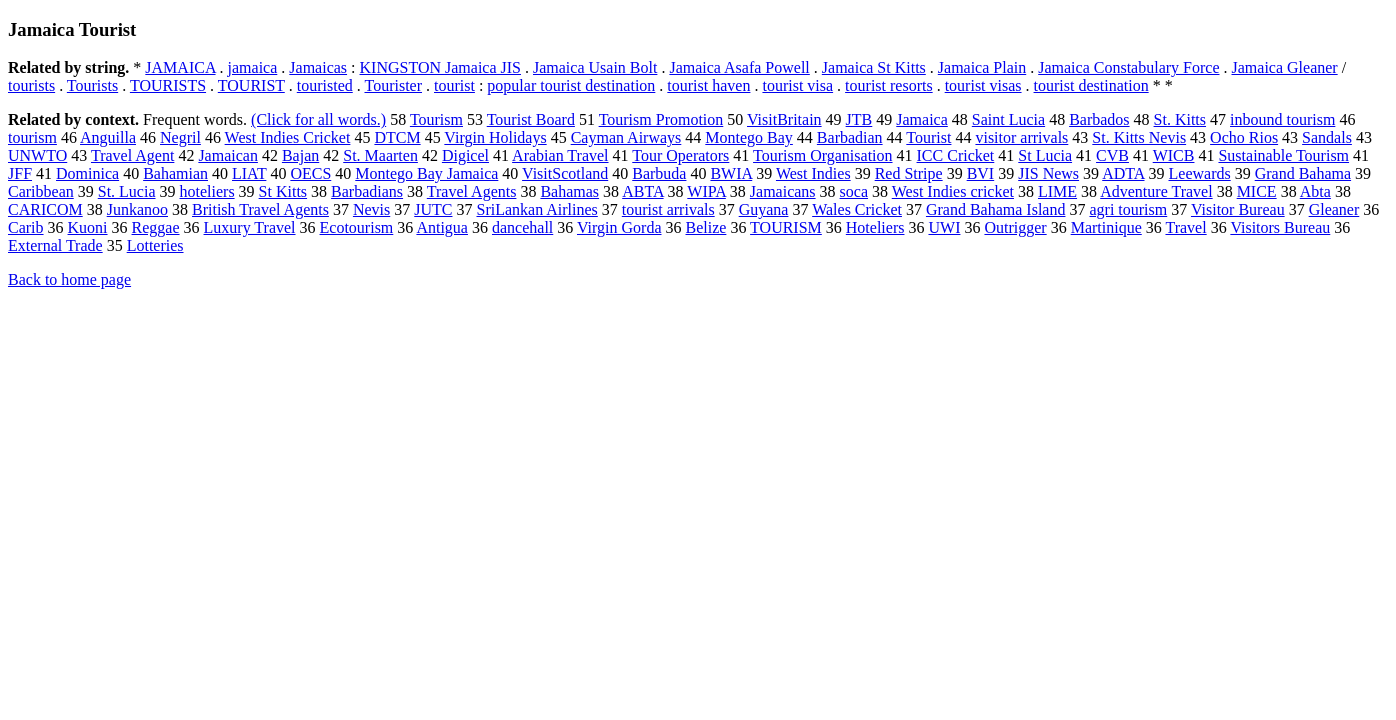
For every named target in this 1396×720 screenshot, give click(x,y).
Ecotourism (357, 227)
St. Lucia (127, 191)
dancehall (522, 227)
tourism (32, 137)
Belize (706, 227)
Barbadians (367, 191)
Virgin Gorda (619, 227)
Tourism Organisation (822, 155)
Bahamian (175, 173)
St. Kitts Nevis (1139, 137)
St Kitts (283, 191)
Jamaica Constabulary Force (1128, 67)
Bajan (300, 155)
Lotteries (155, 245)
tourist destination (1091, 85)
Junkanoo (137, 209)
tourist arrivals (668, 209)
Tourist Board (531, 119)
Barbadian (850, 137)
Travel (1185, 227)
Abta (1315, 191)
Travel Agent (132, 155)
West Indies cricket (953, 191)
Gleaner (1334, 209)
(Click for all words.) (318, 119)
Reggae (156, 227)
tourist (454, 85)
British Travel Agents (260, 209)
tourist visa (797, 85)
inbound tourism (1282, 119)
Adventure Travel (1156, 191)
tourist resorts (889, 85)
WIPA (706, 191)
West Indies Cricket (288, 137)
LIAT (249, 173)
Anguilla (108, 137)
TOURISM (786, 227)
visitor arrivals (1021, 137)
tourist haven (708, 85)
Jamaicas (318, 67)
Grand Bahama (1303, 173)
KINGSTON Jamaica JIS (440, 67)
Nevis (371, 209)
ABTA (642, 191)
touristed (325, 85)
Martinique (1106, 227)
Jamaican (228, 155)
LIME (1057, 191)
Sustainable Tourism (1283, 155)
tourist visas (983, 85)
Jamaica (922, 119)
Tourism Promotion (661, 119)
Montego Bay (749, 137)
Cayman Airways (626, 137)
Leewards (1200, 173)
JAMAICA (180, 67)
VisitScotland (565, 173)
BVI (981, 173)
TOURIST (251, 85)
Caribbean (41, 191)
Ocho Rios (1244, 137)
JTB (859, 119)
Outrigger (1015, 227)
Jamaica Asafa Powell (739, 67)
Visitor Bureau (1238, 209)
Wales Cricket (857, 209)
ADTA (1123, 173)
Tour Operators (680, 155)
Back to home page (69, 279)
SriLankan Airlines (536, 209)
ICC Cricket (956, 155)
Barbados (1099, 119)
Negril (180, 137)
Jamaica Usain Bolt (595, 67)
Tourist (928, 137)
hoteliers (207, 191)
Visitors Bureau (1280, 227)
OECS (310, 173)
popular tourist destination (571, 85)
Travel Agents (472, 191)
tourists (31, 85)
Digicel (465, 155)
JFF (20, 173)
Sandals (1327, 137)
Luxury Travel (250, 227)
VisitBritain (784, 119)
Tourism (436, 119)
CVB (1112, 155)
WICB (1174, 155)
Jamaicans (783, 191)
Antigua (442, 227)
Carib (26, 227)
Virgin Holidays (495, 137)
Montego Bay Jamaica (426, 173)
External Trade (55, 245)
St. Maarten (380, 155)
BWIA (731, 173)
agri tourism (1128, 209)
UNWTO (37, 155)
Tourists (92, 85)
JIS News (1048, 173)
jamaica (253, 67)
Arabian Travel (560, 155)
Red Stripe (909, 173)
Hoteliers (875, 227)
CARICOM (45, 209)
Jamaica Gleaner (1285, 67)
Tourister (393, 85)
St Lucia (1045, 155)
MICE (1257, 191)
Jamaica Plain (982, 67)
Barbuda (659, 173)
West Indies (813, 173)
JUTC (433, 209)
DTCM (397, 137)
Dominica (87, 173)
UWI (944, 227)
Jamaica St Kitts (874, 67)
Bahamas (569, 191)
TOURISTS (168, 85)
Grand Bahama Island (996, 209)
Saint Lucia (1008, 119)
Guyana (764, 209)
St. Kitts (1180, 119)
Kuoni (88, 227)
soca (854, 191)
